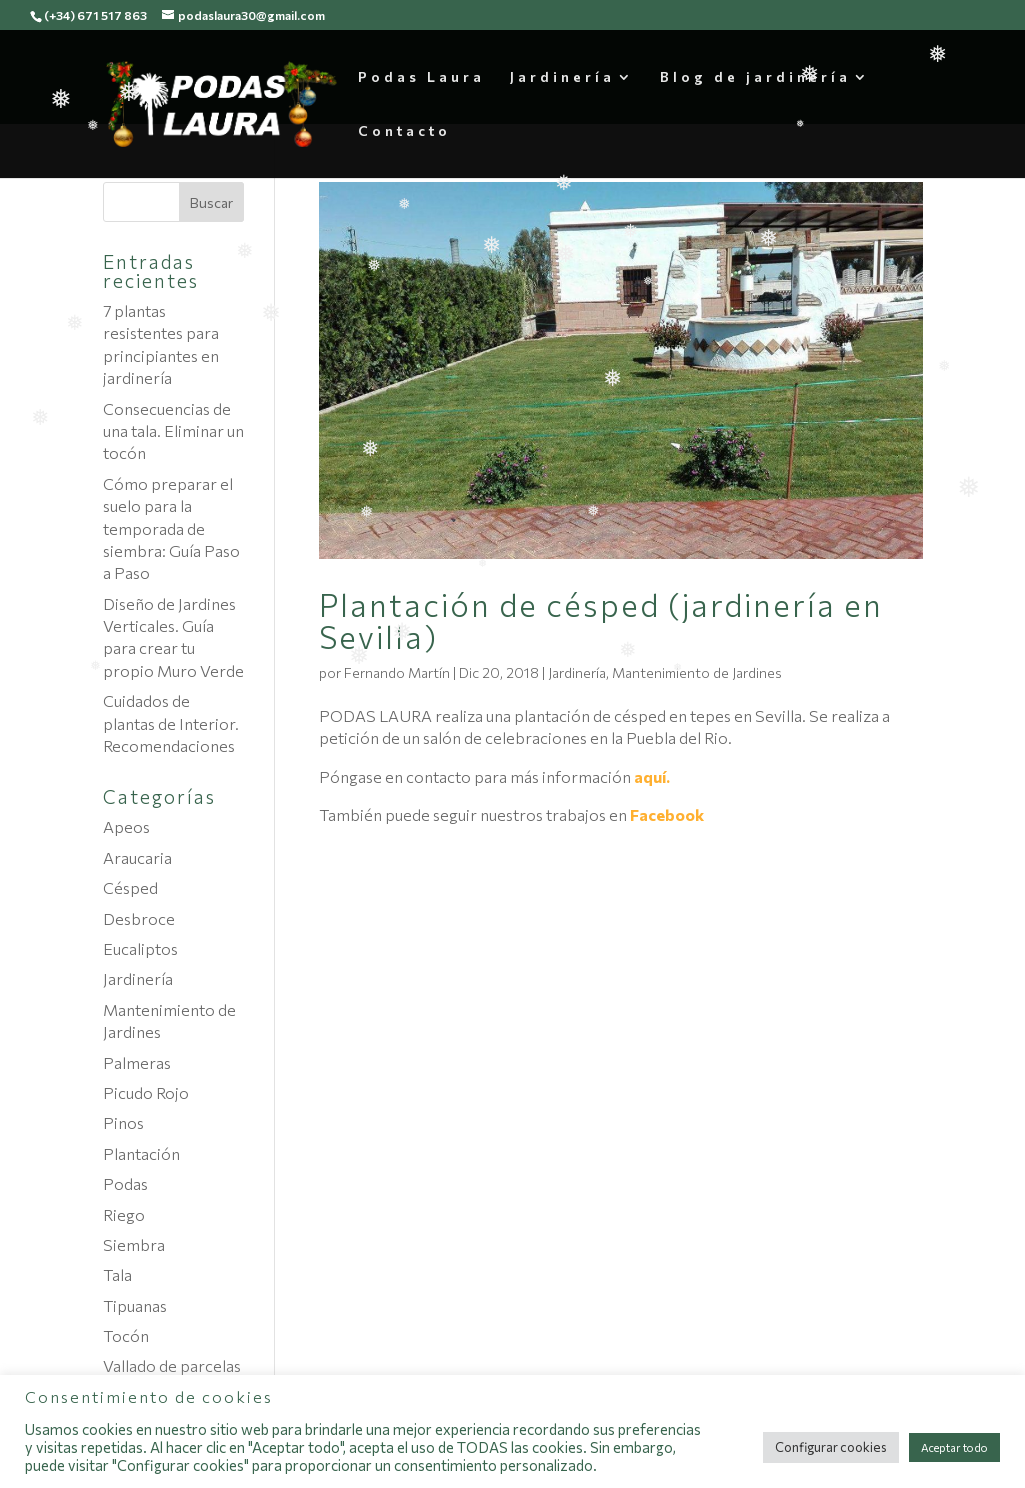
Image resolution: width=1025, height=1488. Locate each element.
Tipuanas (135, 1305)
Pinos (123, 1122)
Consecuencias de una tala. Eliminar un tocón (173, 431)
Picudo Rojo (146, 1092)
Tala (117, 1274)
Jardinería (562, 77)
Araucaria (137, 857)
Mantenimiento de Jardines (697, 672)
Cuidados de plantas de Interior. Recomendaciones (171, 723)
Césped (130, 887)
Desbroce (139, 918)
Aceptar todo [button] (954, 1447)
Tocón (126, 1335)
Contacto (404, 131)
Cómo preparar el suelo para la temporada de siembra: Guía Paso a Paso (171, 528)
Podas (125, 1183)
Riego (124, 1214)
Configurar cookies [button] (831, 1447)
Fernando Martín (397, 672)
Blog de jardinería (755, 77)
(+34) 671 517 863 (95, 15)
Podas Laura (421, 77)
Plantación (141, 1153)
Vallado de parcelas (172, 1365)
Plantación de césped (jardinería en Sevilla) (601, 619)
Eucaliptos (140, 948)
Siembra (134, 1244)
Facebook (667, 814)
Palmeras (137, 1062)
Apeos (126, 826)
